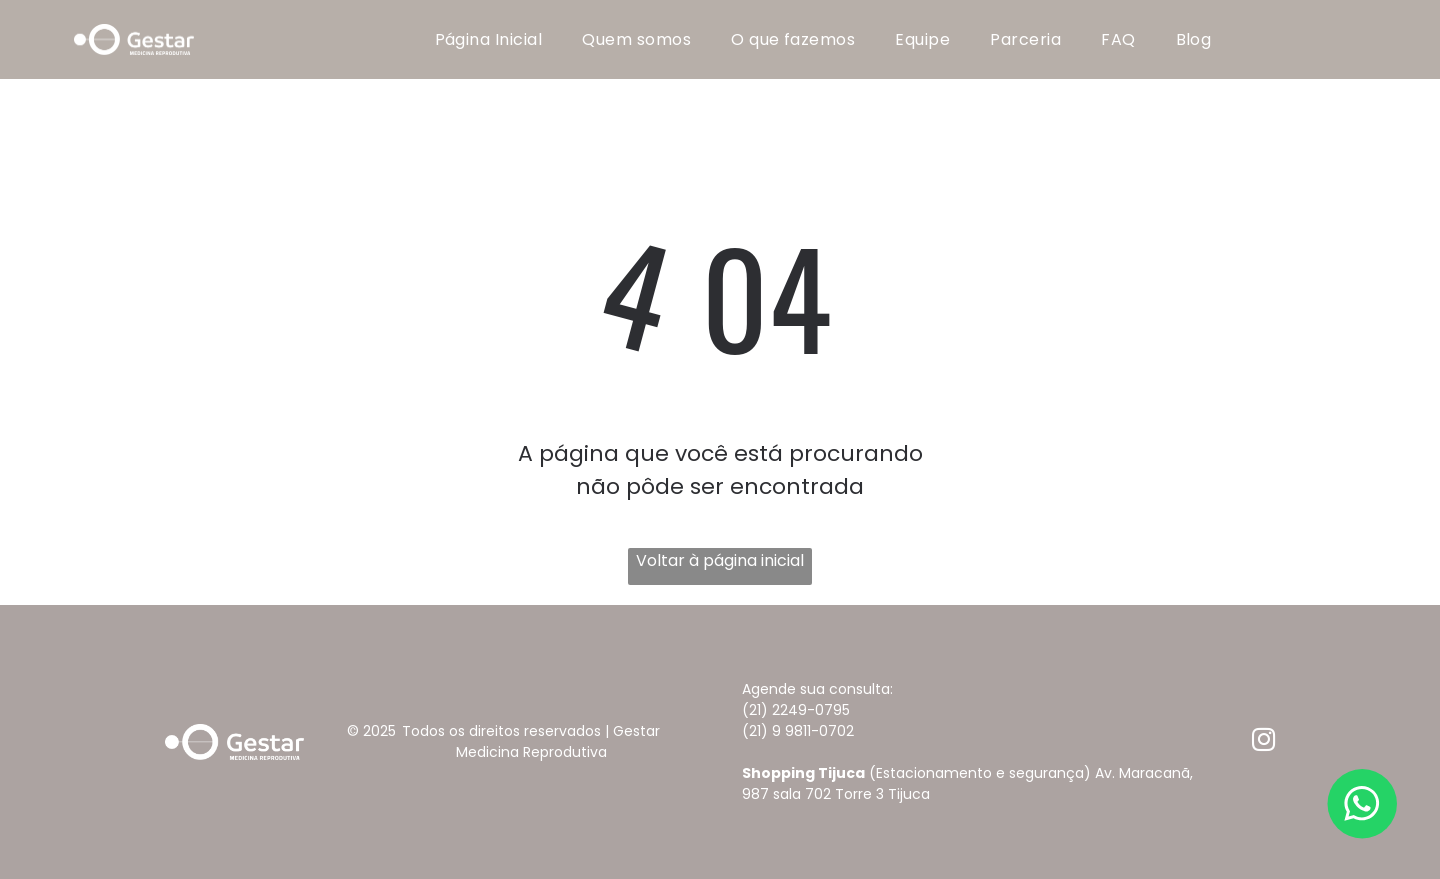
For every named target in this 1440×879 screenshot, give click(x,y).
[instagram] (1263, 742)
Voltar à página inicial (720, 560)
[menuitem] (489, 39)
